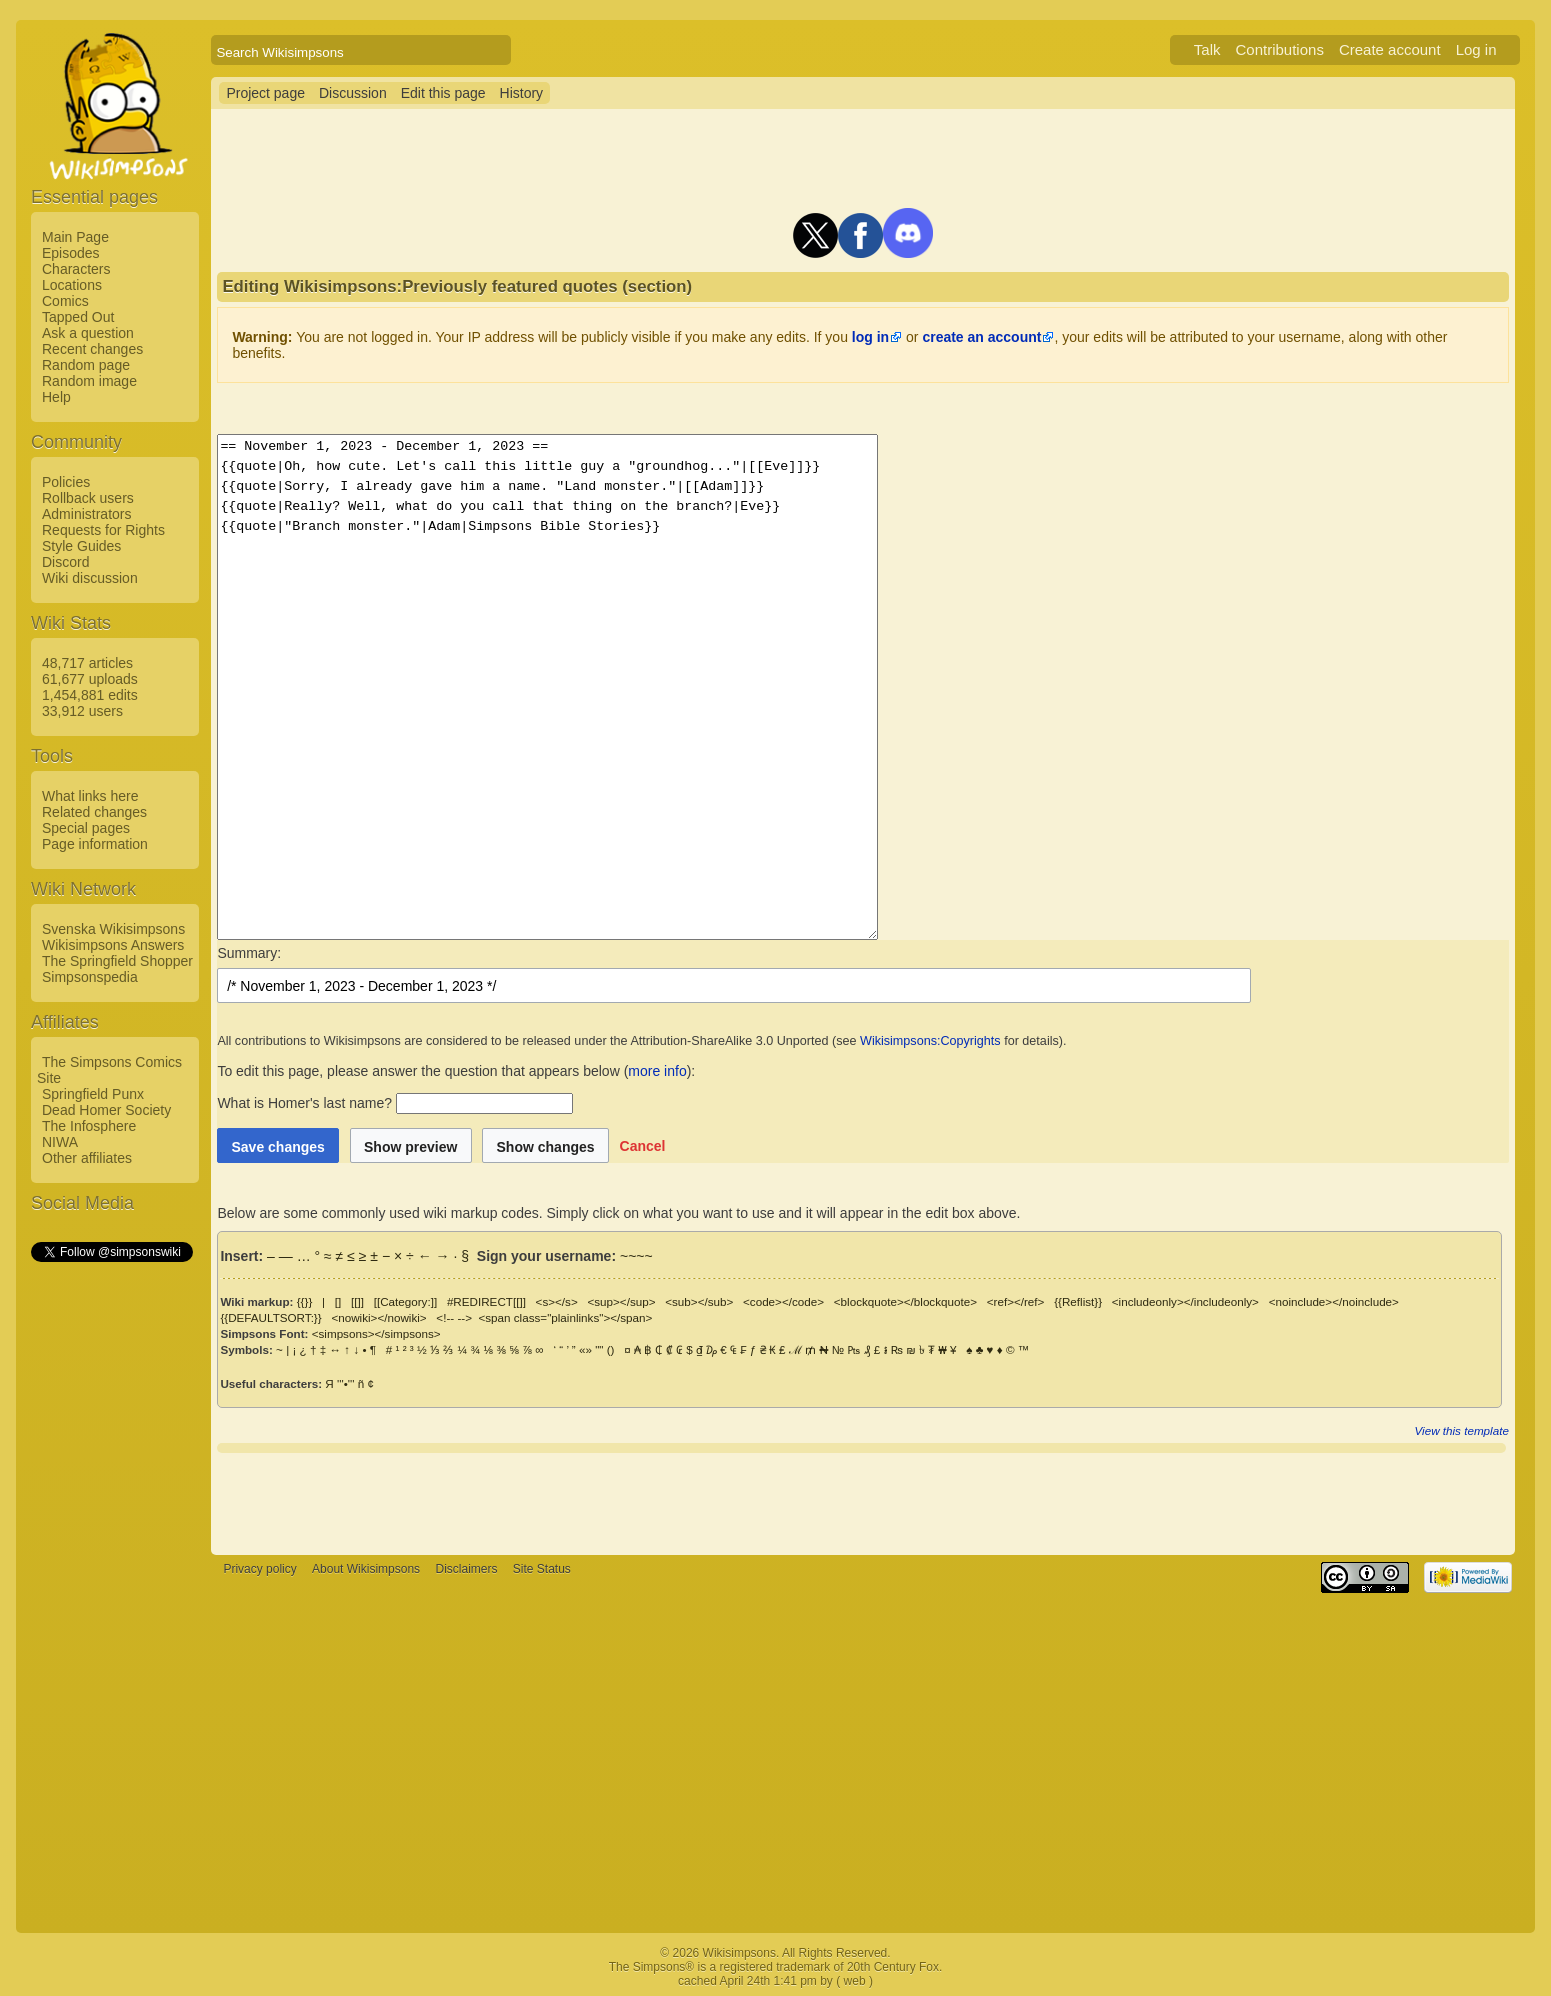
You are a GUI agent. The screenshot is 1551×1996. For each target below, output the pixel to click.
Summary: (249, 953)
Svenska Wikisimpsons (113, 929)
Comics (65, 301)
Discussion (353, 93)
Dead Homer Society (106, 1110)
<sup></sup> (621, 1301)
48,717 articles (87, 663)
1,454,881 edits (90, 695)
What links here (90, 796)
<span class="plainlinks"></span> (565, 1317)
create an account (981, 337)
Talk (1207, 49)
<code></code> (783, 1301)
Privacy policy (259, 1569)
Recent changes (92, 349)
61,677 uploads (90, 679)
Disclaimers (466, 1569)
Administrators (86, 514)
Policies (66, 482)
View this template (1462, 1430)
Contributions (1280, 49)
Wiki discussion (90, 578)
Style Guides (81, 546)
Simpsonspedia (90, 977)
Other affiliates (87, 1158)
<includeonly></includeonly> (1185, 1301)
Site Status (542, 1569)
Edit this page (443, 93)
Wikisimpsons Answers (113, 945)
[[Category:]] (406, 1301)
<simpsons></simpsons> (376, 1333)
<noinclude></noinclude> (1334, 1301)
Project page (265, 93)
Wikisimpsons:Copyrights (930, 1041)
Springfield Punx (93, 1094)
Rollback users (88, 498)
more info (657, 1071)
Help (56, 397)
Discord (65, 562)
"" (599, 1349)
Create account (1390, 49)
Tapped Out (78, 317)
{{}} (305, 1301)
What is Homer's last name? (304, 1103)
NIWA (60, 1142)
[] (338, 1301)
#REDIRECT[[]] (486, 1301)
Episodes (71, 253)
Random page (86, 365)
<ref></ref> (1016, 1301)
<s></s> (557, 1301)
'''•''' (345, 1383)
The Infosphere (89, 1126)
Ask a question (88, 333)
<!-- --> (454, 1317)
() (611, 1349)
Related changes (94, 812)
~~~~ (636, 1256)
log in (870, 337)
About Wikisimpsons (366, 1569)
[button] (643, 1145)
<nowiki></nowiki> (378, 1317)
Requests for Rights (103, 530)
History (522, 93)
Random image (89, 381)
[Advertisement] (111, 1565)
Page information (95, 844)
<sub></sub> (699, 1301)
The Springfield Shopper (117, 961)
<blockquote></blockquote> (905, 1301)
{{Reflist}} (1078, 1301)
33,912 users (82, 711)
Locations (72, 285)
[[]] (357, 1301)
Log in (1476, 49)
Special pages (86, 828)
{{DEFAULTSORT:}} (270, 1317)
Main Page (75, 237)
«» (585, 1349)
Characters (76, 269)
